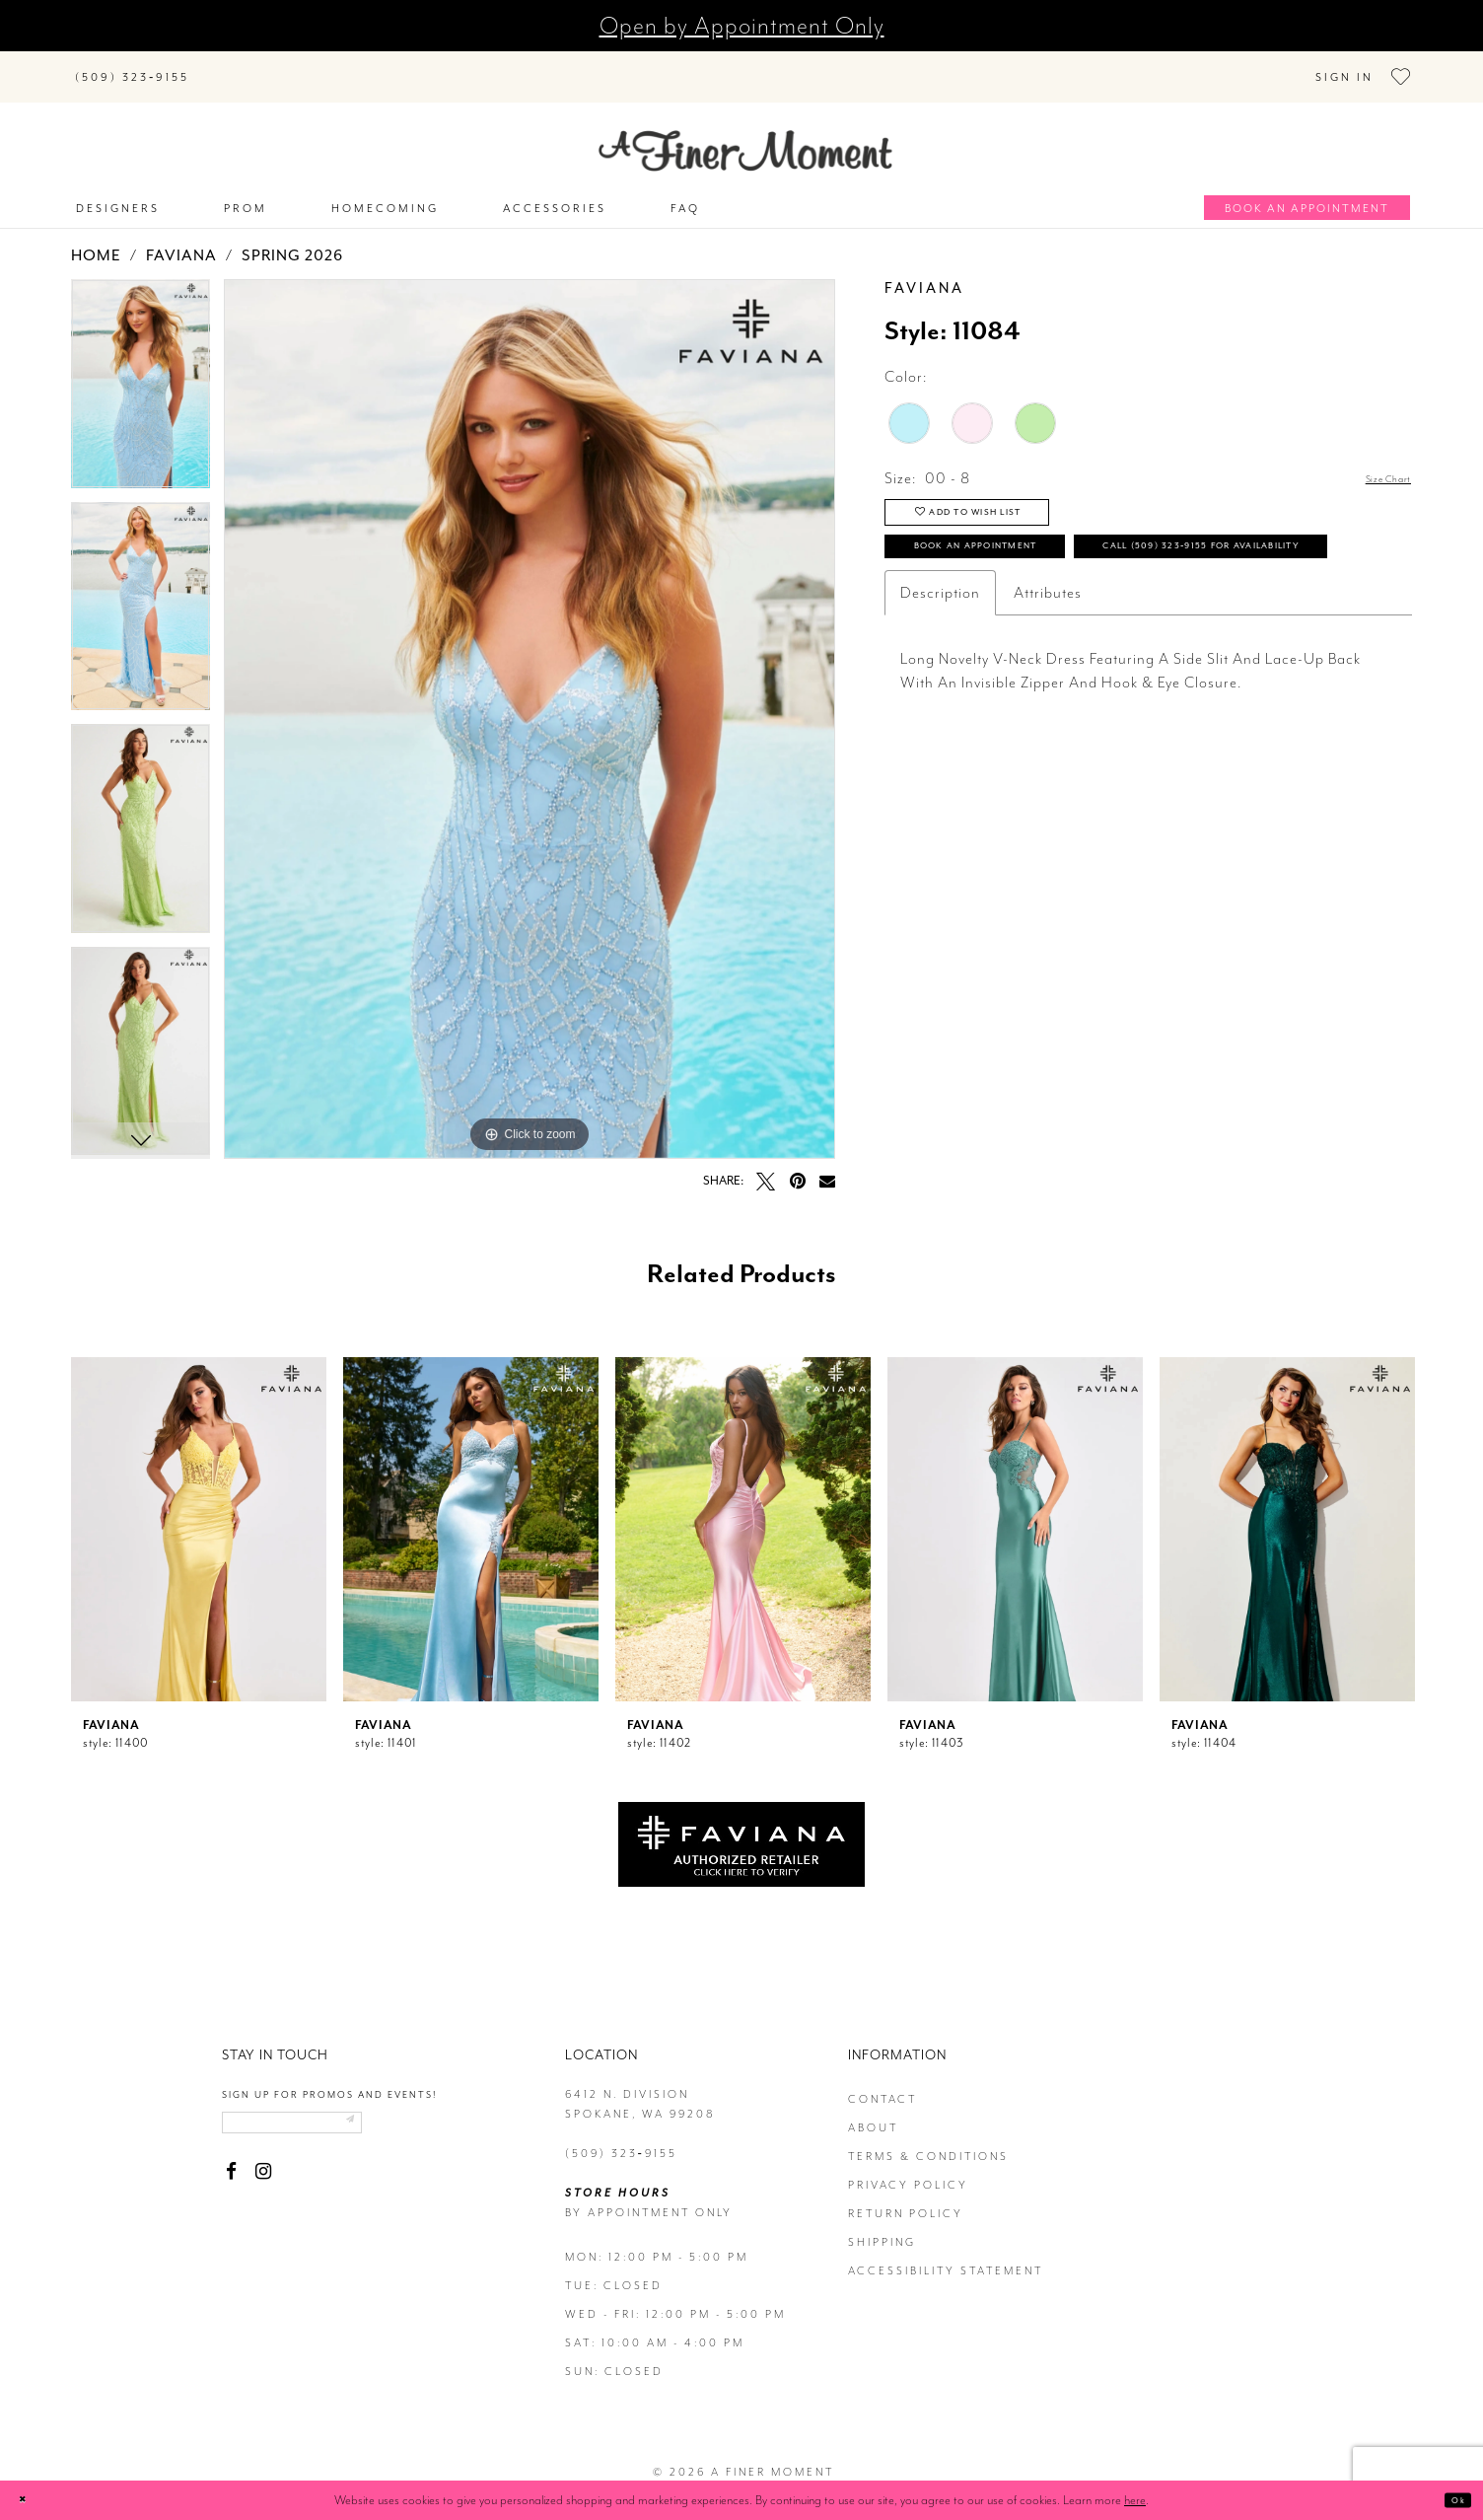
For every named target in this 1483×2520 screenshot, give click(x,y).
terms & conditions (928, 2143)
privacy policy (908, 2172)
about (873, 2115)
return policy (905, 2201)
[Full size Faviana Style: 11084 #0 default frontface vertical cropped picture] (529, 705)
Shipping (882, 2229)
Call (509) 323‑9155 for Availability (1086, 614)
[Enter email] (333, 2115)
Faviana (181, 242)
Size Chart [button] (1375, 466)
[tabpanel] (140, 377)
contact (882, 2086)
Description (940, 667)
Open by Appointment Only (742, 25)
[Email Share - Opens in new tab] (827, 1167)
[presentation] (198, 1516)
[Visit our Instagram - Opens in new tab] (262, 2170)
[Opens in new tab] (741, 1829)
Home (96, 242)
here (1135, 2499)
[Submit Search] (229, 65)
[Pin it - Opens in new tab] (797, 1167)
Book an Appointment (1028, 562)
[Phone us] (132, 69)
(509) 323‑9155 (621, 2140)
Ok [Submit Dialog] (1451, 2499)
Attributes (1048, 667)
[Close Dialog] (30, 2500)
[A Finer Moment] (745, 137)
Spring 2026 (292, 242)
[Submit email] (424, 2115)
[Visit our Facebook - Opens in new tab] (231, 2170)
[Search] (327, 65)
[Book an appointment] (1307, 194)
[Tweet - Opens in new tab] (765, 1167)
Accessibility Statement (945, 2258)
